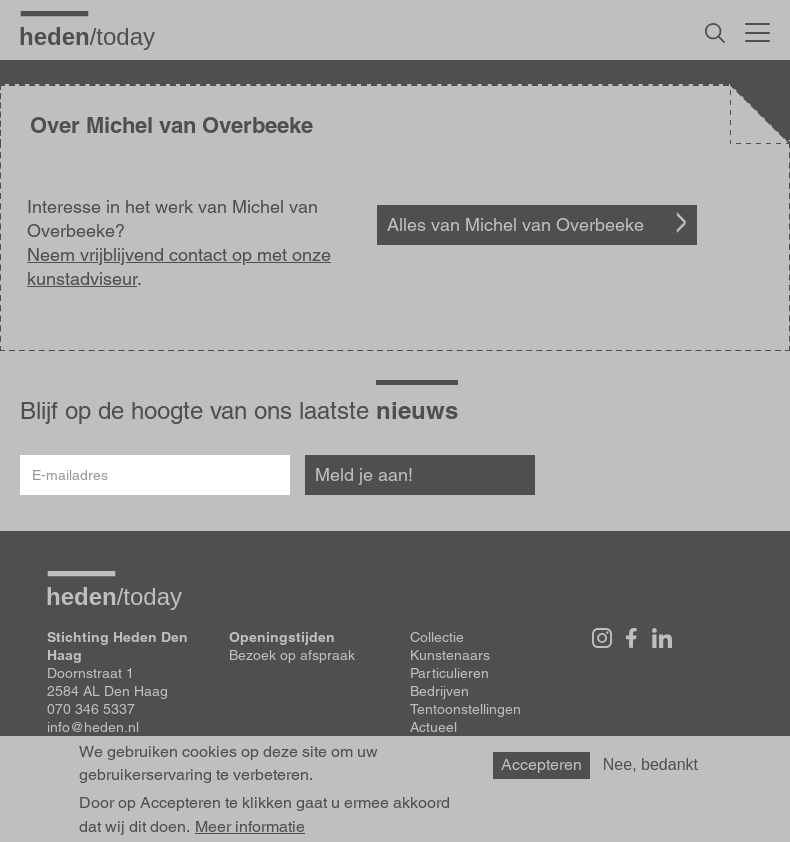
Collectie (437, 637)
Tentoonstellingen (465, 709)
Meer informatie (250, 827)
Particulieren (449, 673)
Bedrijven (439, 691)
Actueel (433, 727)
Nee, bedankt (650, 764)
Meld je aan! (364, 474)
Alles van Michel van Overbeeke (515, 224)
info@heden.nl (93, 727)
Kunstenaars (450, 655)
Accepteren (541, 764)
